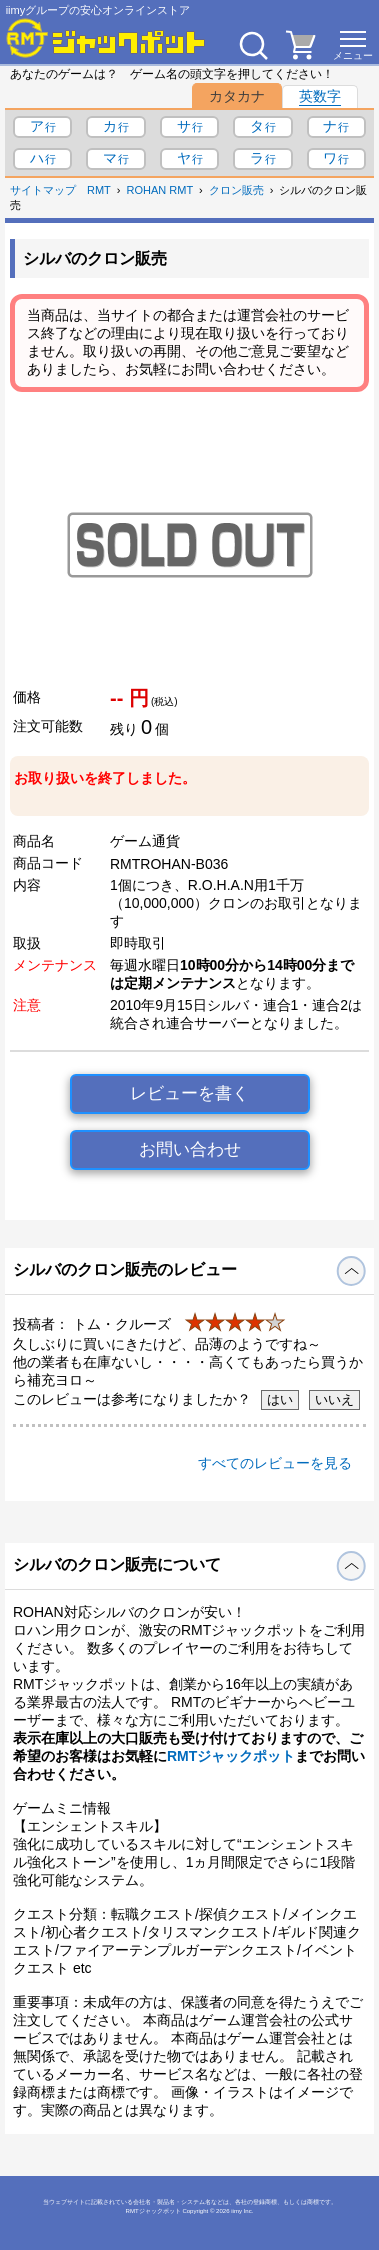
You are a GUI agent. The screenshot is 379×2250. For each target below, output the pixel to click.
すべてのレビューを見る (275, 1463)
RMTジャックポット (231, 1756)
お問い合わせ (190, 1149)
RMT (99, 190)
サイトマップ (43, 190)
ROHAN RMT (160, 190)
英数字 (320, 96)
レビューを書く (189, 1093)
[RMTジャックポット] (106, 38)
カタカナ (237, 96)
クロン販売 (236, 190)
